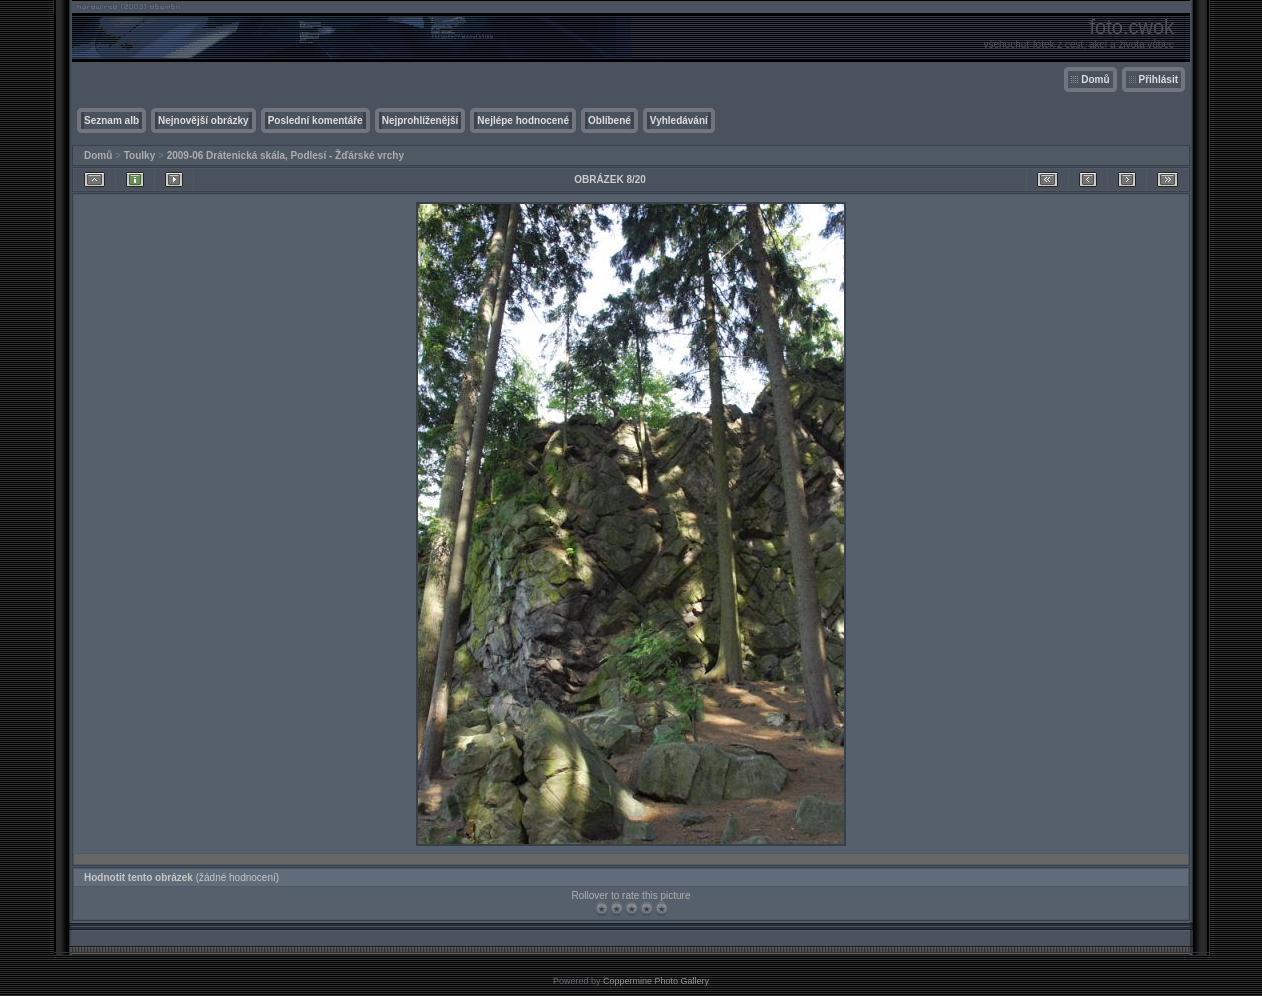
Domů (1095, 79)
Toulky (139, 155)
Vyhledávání (679, 120)
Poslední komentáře (315, 120)
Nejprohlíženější (420, 120)
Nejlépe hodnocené (523, 120)
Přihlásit (1158, 79)
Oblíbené (609, 120)
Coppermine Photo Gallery (656, 981)
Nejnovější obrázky (203, 120)
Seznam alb (111, 120)
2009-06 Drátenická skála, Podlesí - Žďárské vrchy (285, 155)
